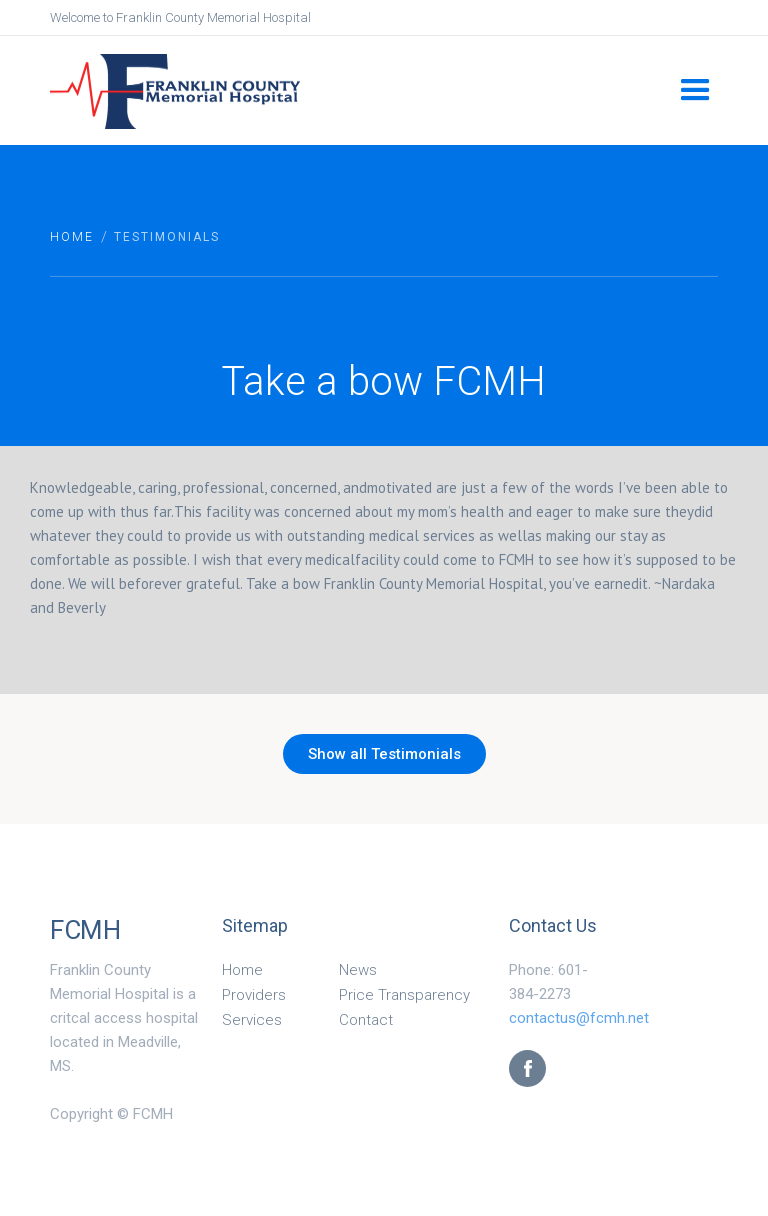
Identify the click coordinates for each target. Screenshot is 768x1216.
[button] (695, 90)
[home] (357, 89)
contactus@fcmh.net (579, 1018)
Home (72, 237)
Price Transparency (404, 995)
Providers (254, 995)
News (358, 970)
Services (252, 1020)
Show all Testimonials (384, 754)
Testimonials (167, 237)
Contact (366, 1020)
